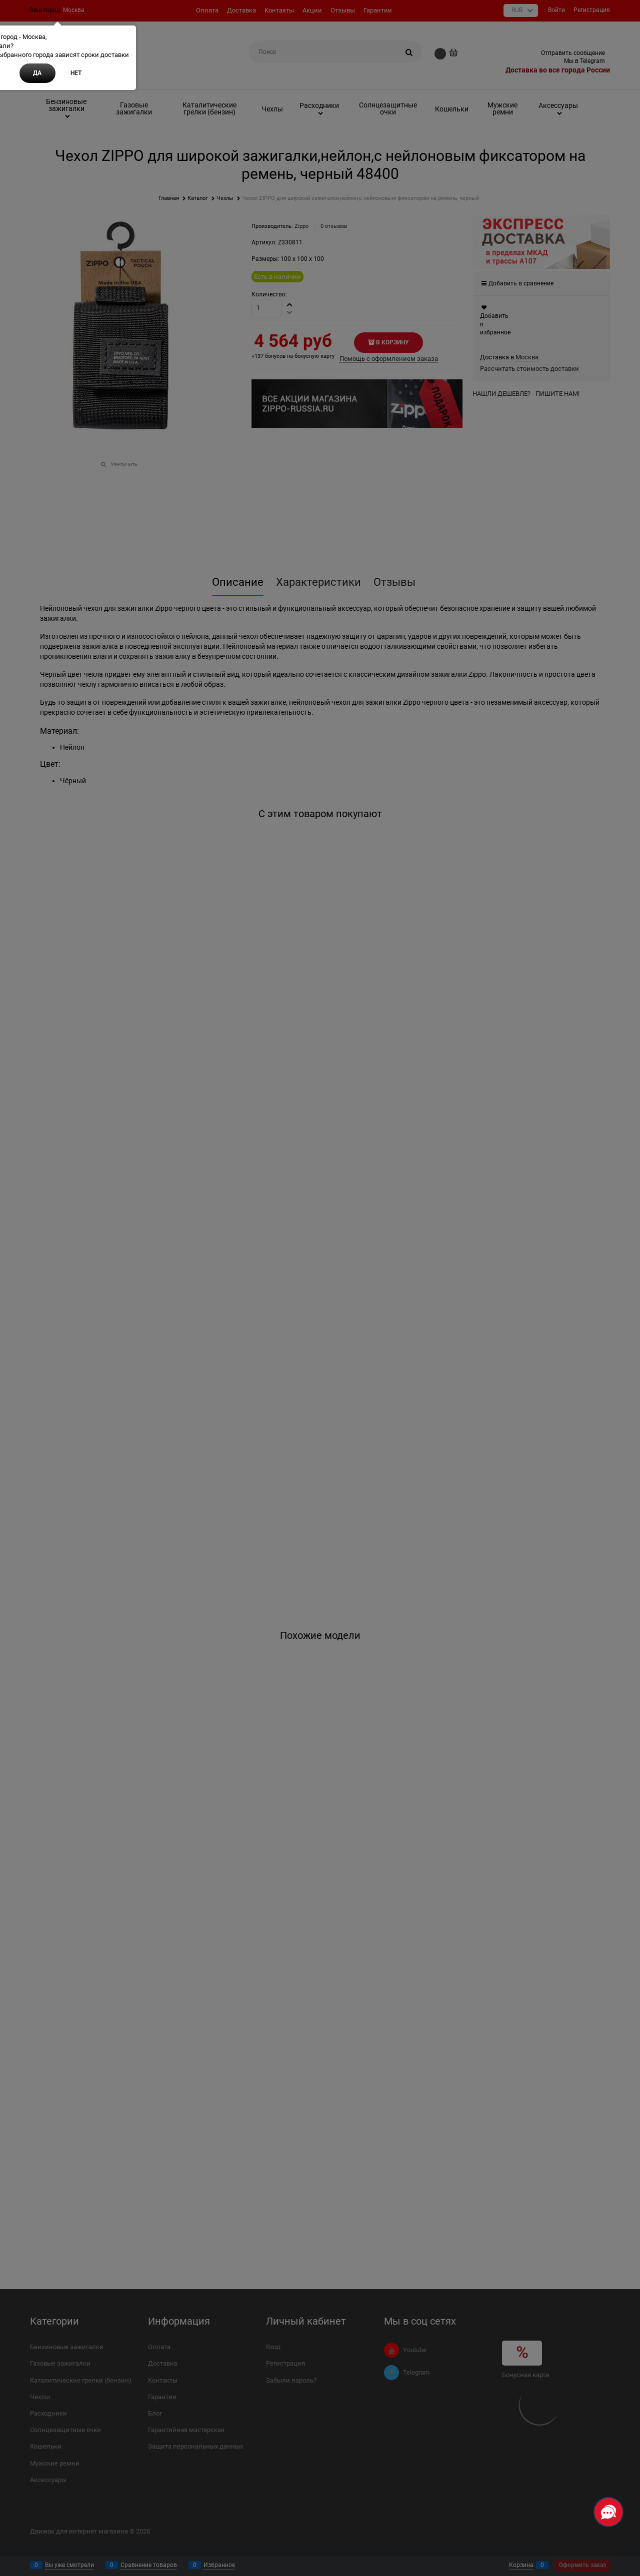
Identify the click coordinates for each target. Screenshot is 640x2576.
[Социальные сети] (608, 2512)
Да (37, 72)
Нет (76, 72)
